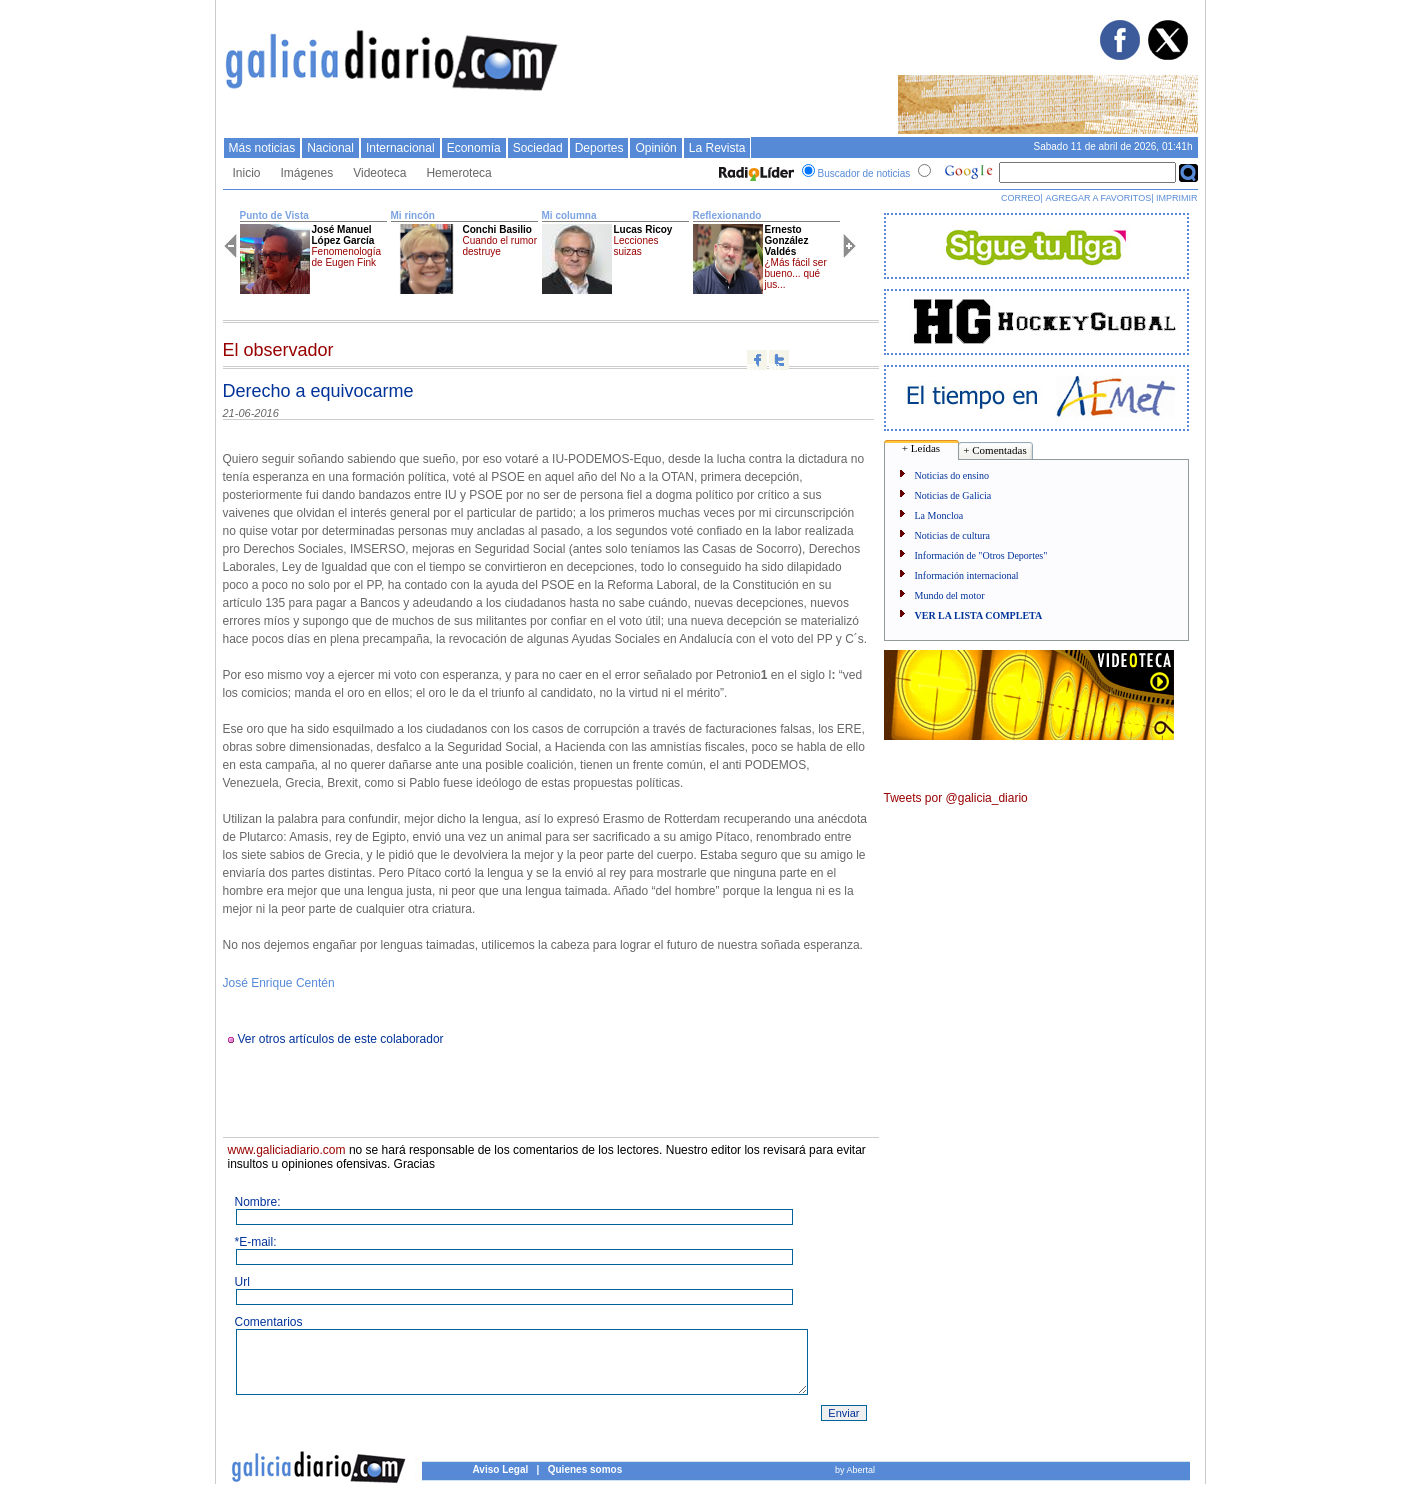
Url (242, 1282)
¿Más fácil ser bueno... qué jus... (796, 273)
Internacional (400, 148)
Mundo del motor (950, 595)
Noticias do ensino (952, 475)
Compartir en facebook (757, 360)
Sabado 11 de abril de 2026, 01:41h (1112, 146)
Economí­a (474, 148)
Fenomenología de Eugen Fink (347, 257)
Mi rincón (413, 215)
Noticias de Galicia (953, 495)
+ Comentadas (994, 450)
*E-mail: (256, 1242)
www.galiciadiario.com (287, 1150)
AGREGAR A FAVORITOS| (1099, 198)
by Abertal (855, 1470)
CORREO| (1022, 198)
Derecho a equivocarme (318, 391)
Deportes (599, 148)
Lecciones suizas (636, 246)
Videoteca (379, 173)
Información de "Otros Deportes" (981, 555)
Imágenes (307, 173)
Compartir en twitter (779, 360)
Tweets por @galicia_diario (956, 798)
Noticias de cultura (953, 535)
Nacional (330, 148)
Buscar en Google (1188, 173)
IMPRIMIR (1177, 198)
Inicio (247, 173)
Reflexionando (727, 215)
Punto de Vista (274, 215)
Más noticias (262, 148)
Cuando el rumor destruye (500, 246)
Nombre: (258, 1202)
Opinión (655, 148)
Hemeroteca (458, 173)
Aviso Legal (501, 1469)
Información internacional (967, 575)
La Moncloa (939, 515)
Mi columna (569, 215)
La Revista (717, 148)
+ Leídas (921, 448)
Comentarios (269, 1322)
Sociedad (538, 148)
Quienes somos (585, 1469)
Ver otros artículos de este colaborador (341, 1039)
